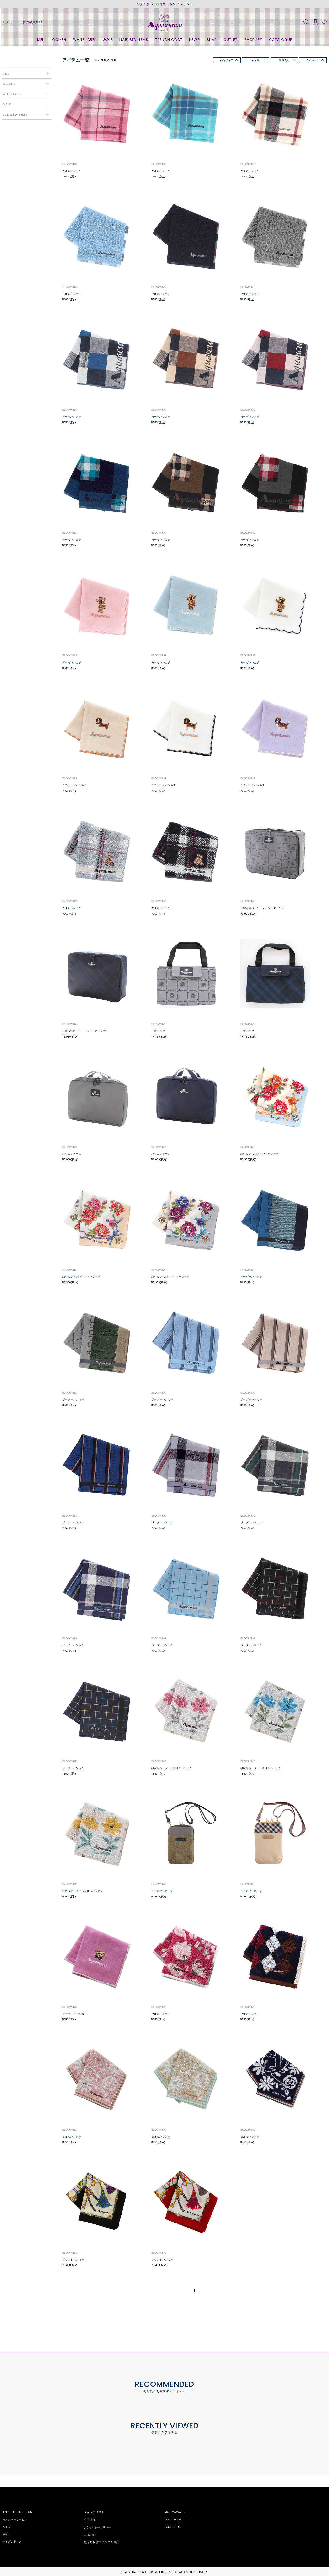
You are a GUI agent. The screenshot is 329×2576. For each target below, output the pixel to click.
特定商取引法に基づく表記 (100, 2541)
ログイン (9, 22)
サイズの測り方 (11, 2541)
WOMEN (59, 39)
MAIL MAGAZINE (175, 2512)
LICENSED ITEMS (133, 39)
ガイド (6, 2534)
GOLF (108, 39)
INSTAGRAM (172, 2519)
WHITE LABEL (84, 39)
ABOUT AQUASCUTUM (17, 2512)
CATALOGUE (280, 39)
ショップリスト (93, 2512)
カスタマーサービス (14, 2519)
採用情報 (89, 2519)
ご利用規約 (90, 2534)
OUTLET (230, 39)
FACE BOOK (172, 2526)
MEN (41, 39)
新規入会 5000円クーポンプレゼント (164, 4)
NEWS (194, 39)
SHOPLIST (253, 39)
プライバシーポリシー (97, 2526)
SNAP (212, 39)
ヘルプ (6, 2526)
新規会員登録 (32, 22)
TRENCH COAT (168, 39)
